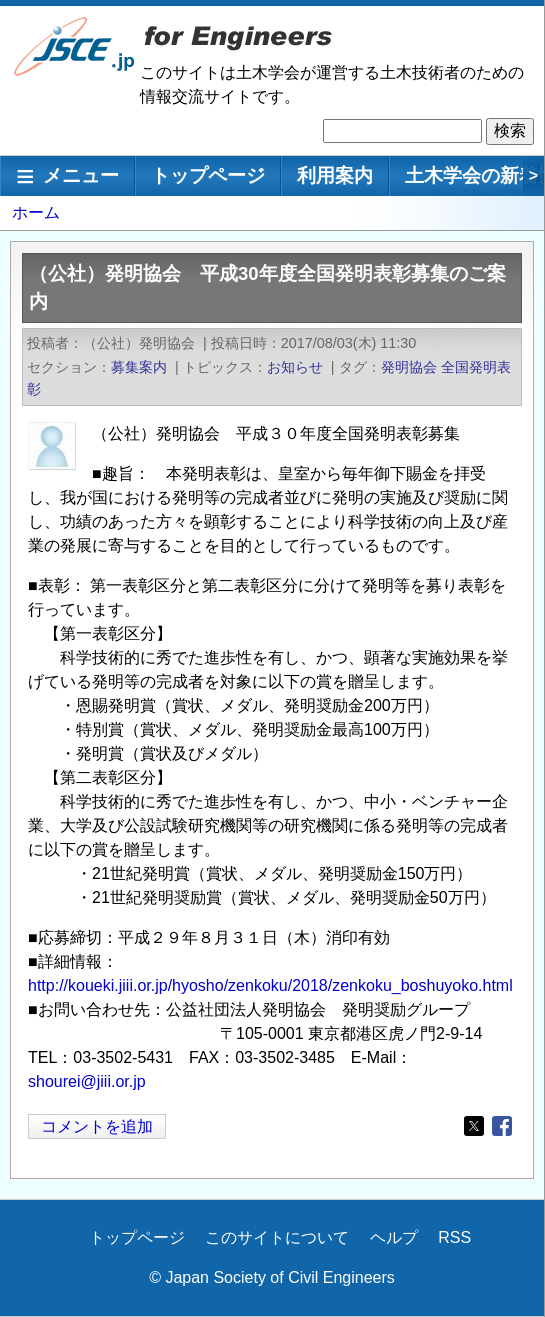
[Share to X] (474, 1126)
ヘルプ (394, 1237)
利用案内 (335, 175)
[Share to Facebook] (502, 1126)
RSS (454, 1237)
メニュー (81, 175)
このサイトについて (277, 1237)
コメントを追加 (97, 1126)
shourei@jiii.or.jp (87, 1081)
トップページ (208, 175)
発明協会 (409, 367)
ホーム (36, 212)
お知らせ (295, 367)
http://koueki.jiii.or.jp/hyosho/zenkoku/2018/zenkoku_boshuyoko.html (270, 985)
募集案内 (139, 367)
